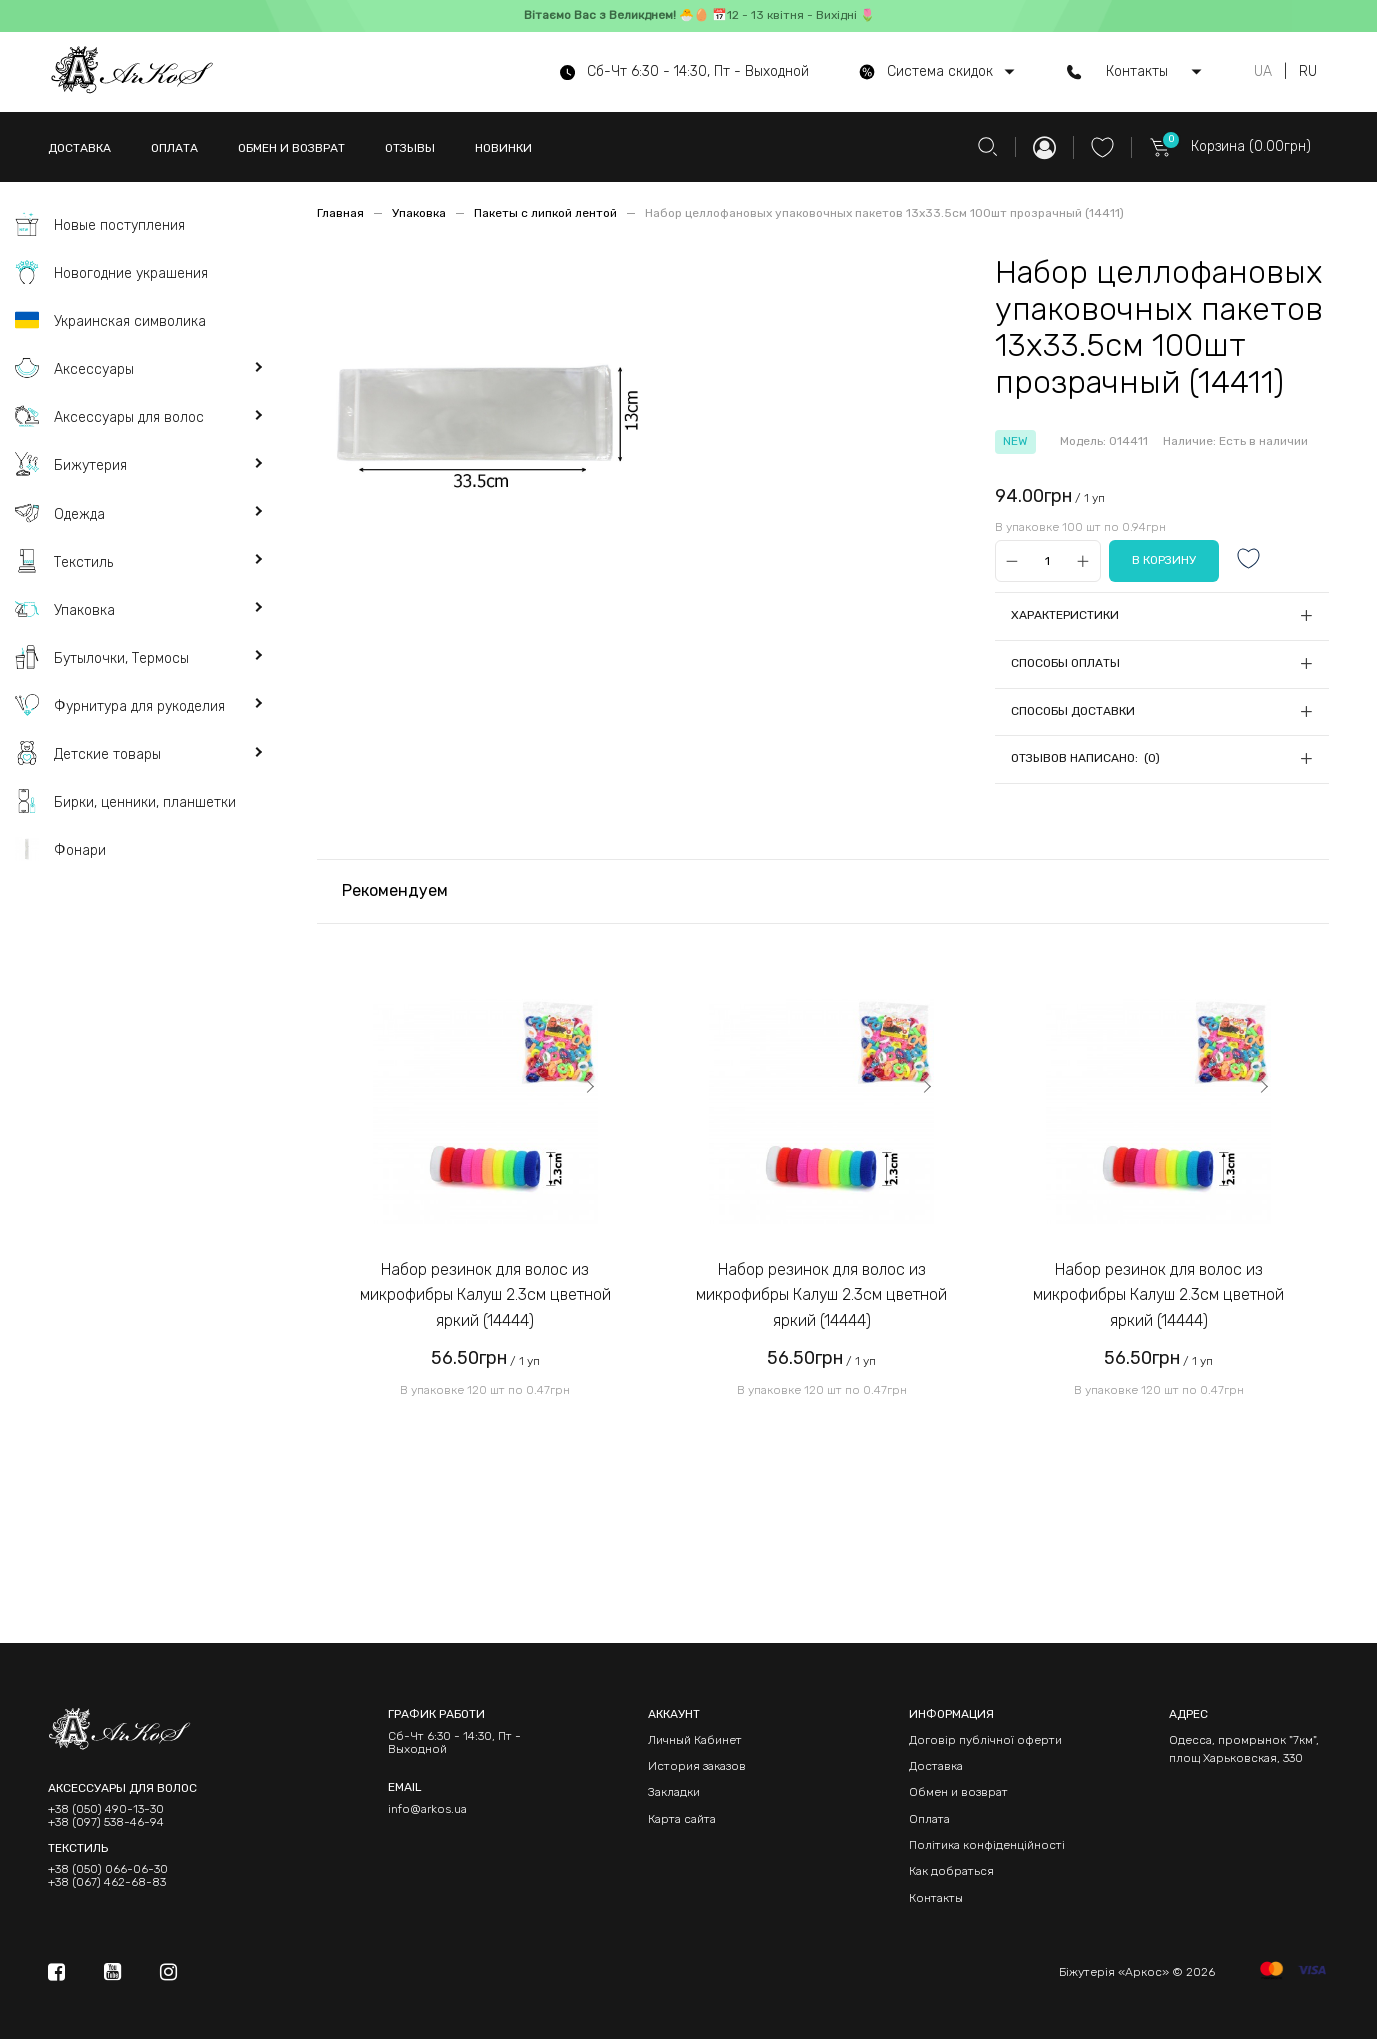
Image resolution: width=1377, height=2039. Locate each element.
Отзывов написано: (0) (1085, 758)
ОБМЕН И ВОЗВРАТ (291, 148)
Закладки (674, 1792)
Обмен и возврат (958, 1792)
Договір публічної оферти (985, 1740)
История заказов (697, 1766)
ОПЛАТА (174, 148)
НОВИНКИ (503, 148)
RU (1308, 72)
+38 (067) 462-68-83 (107, 1882)
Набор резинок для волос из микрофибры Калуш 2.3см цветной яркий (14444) (485, 1295)
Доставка (936, 1766)
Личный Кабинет (695, 1740)
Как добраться (951, 1871)
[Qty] (1047, 561)
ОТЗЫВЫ (410, 148)
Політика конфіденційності (987, 1845)
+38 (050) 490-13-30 (106, 1809)
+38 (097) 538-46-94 (106, 1822)
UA (1263, 72)
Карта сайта (682, 1819)
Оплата (929, 1819)
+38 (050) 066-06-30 (108, 1869)
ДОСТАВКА (79, 148)
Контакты (936, 1898)
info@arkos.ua (427, 1809)
